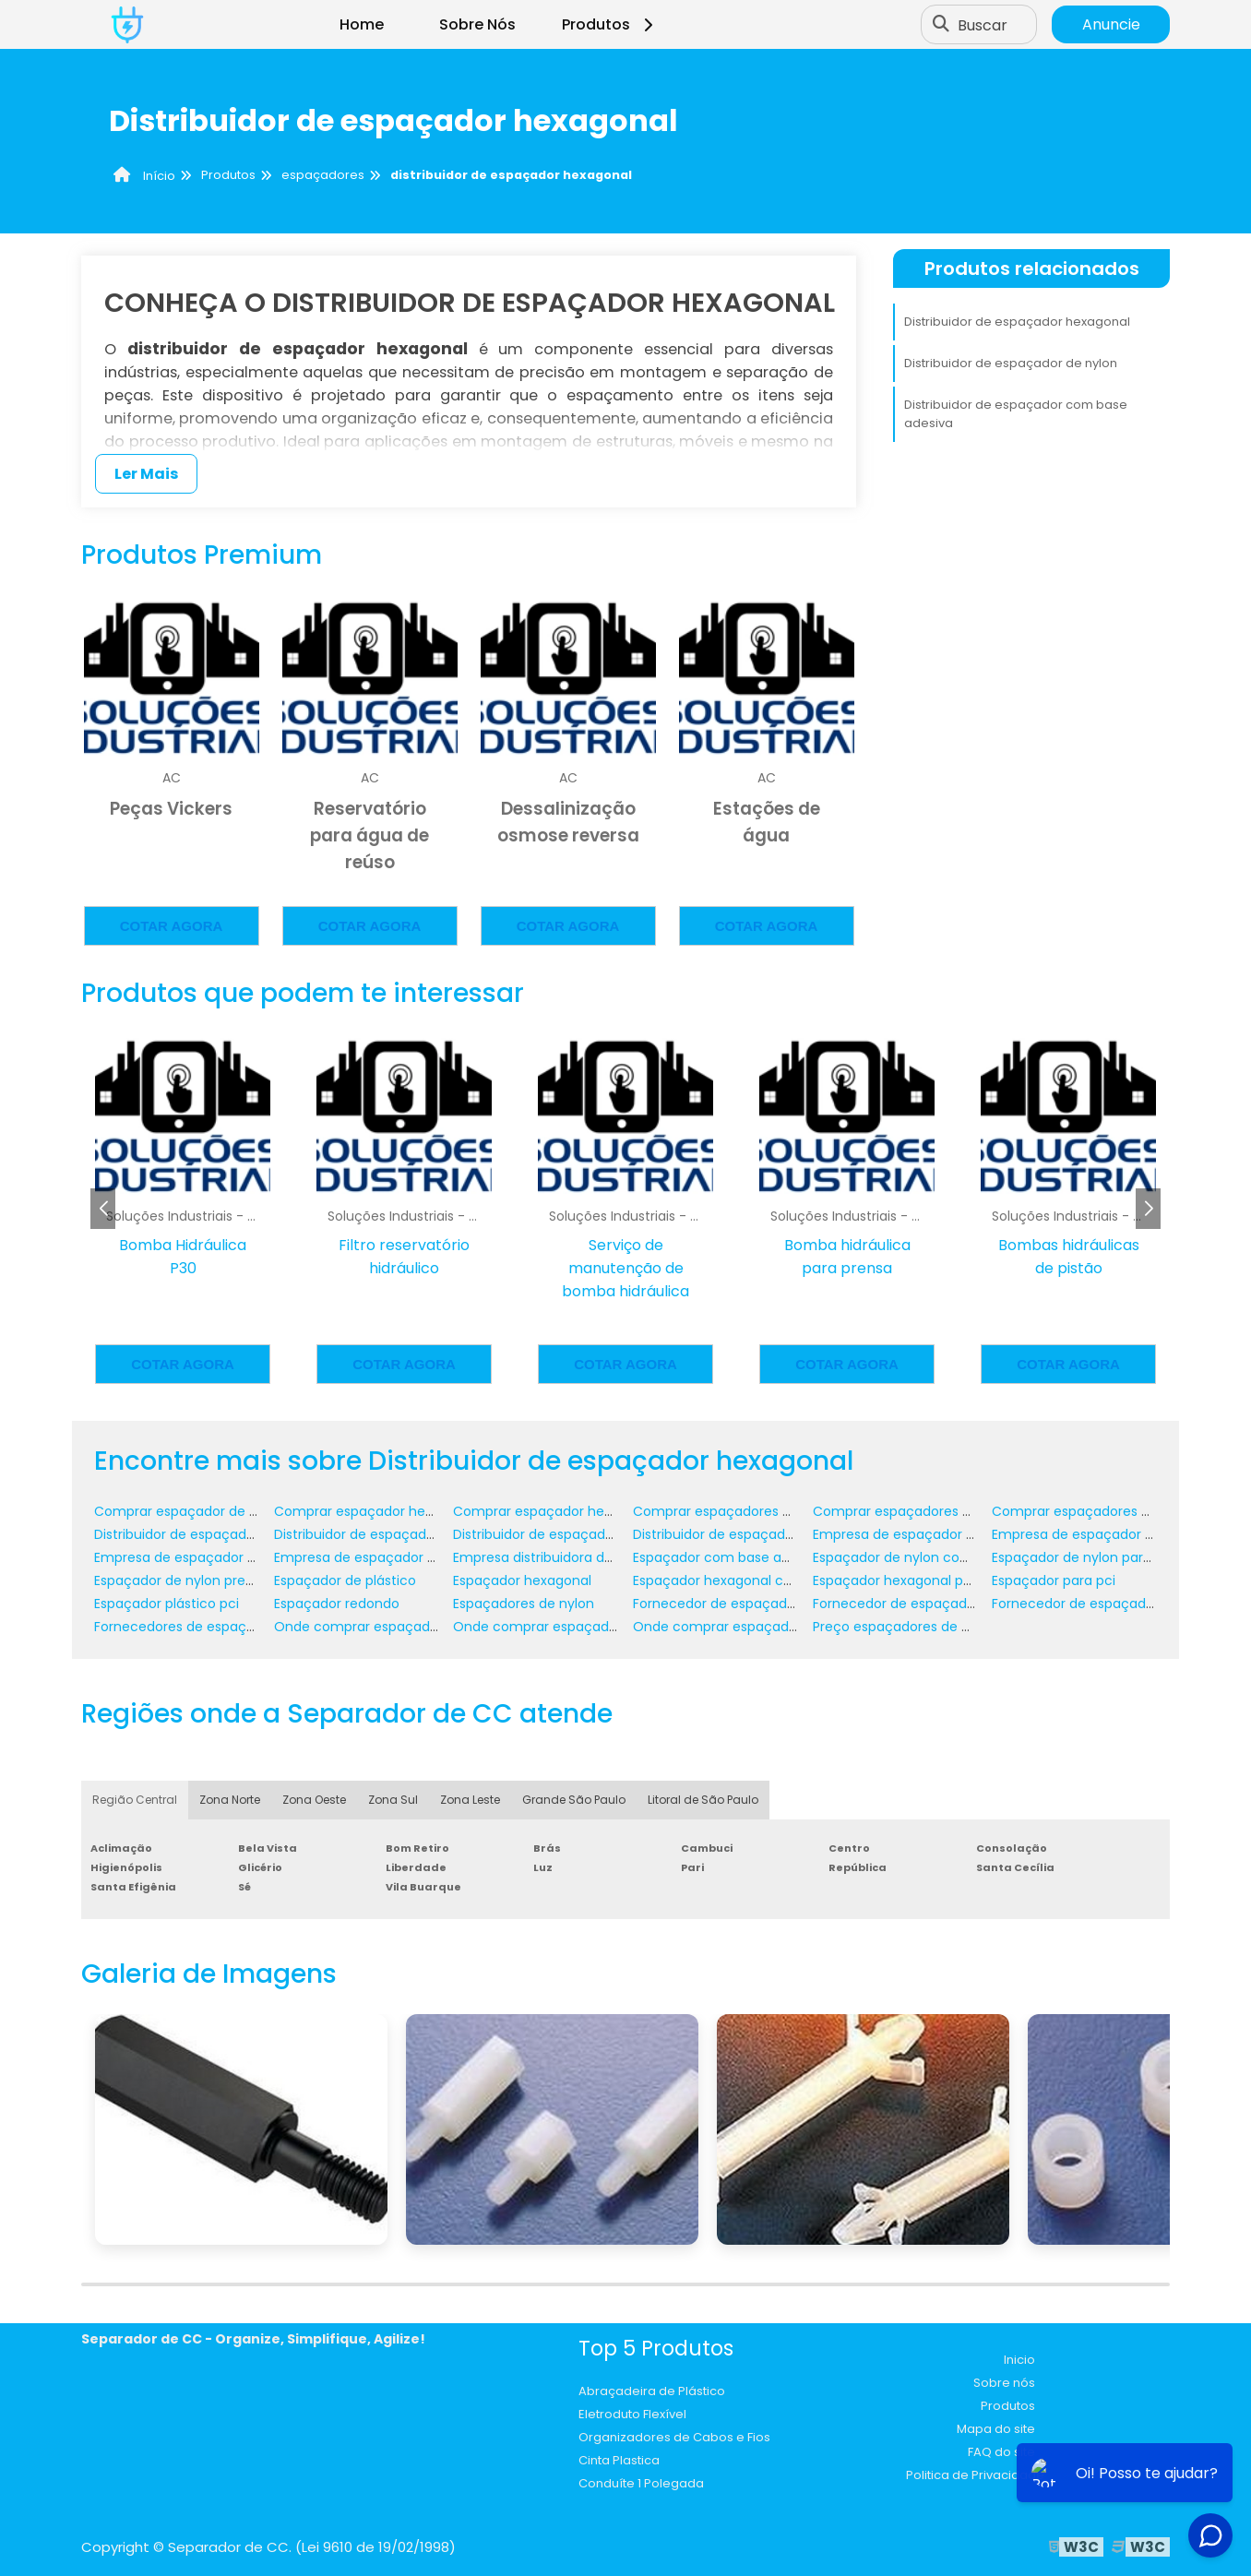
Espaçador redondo (336, 1603)
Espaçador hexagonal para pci (910, 1580)
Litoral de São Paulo (703, 1799)
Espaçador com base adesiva (728, 1557)
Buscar (982, 24)
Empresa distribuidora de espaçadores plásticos (607, 1557)
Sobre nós (1004, 2382)
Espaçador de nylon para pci (1083, 1557)
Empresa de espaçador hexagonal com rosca (241, 1557)
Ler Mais (146, 473)
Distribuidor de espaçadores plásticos (753, 1534)
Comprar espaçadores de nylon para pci (763, 1511)
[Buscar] (941, 25)
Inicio (1019, 2359)
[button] (1148, 1208)
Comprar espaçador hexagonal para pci (582, 1511)
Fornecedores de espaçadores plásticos (222, 1626)
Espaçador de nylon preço (178, 1580)
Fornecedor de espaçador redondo (1104, 1603)
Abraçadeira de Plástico (651, 2391)
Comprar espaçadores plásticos (916, 1511)
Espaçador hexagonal (522, 1580)
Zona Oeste (314, 1799)
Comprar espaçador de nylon (189, 1511)
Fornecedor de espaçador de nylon (746, 1603)
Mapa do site (996, 2429)
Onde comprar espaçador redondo (746, 1626)
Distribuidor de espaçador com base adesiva (1015, 414)
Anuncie (1111, 24)
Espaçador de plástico (345, 1580)
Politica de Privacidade (975, 2475)
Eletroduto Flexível (632, 2414)
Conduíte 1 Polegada (641, 2483)
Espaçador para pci (1053, 1580)
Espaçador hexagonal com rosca (739, 1580)
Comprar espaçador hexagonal (375, 1511)
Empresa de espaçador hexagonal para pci (412, 1557)
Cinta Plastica (619, 2460)
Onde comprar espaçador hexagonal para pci (601, 1626)
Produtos (610, 24)
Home (362, 24)
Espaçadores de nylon (523, 1603)
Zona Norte (229, 1799)
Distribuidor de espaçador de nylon (1010, 363)
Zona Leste (470, 1799)
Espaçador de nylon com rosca (913, 1557)
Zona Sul (393, 1799)
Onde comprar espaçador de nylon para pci (416, 1626)
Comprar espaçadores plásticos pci (1106, 1511)
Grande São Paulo (574, 1799)
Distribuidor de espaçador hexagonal (1017, 321)
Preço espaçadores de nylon (904, 1626)
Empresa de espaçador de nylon (917, 1534)
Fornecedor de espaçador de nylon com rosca (963, 1603)
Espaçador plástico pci (166, 1603)
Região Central (134, 1799)
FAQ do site (1001, 2452)
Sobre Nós (477, 24)
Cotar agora (171, 926)
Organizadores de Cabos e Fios (674, 2437)
